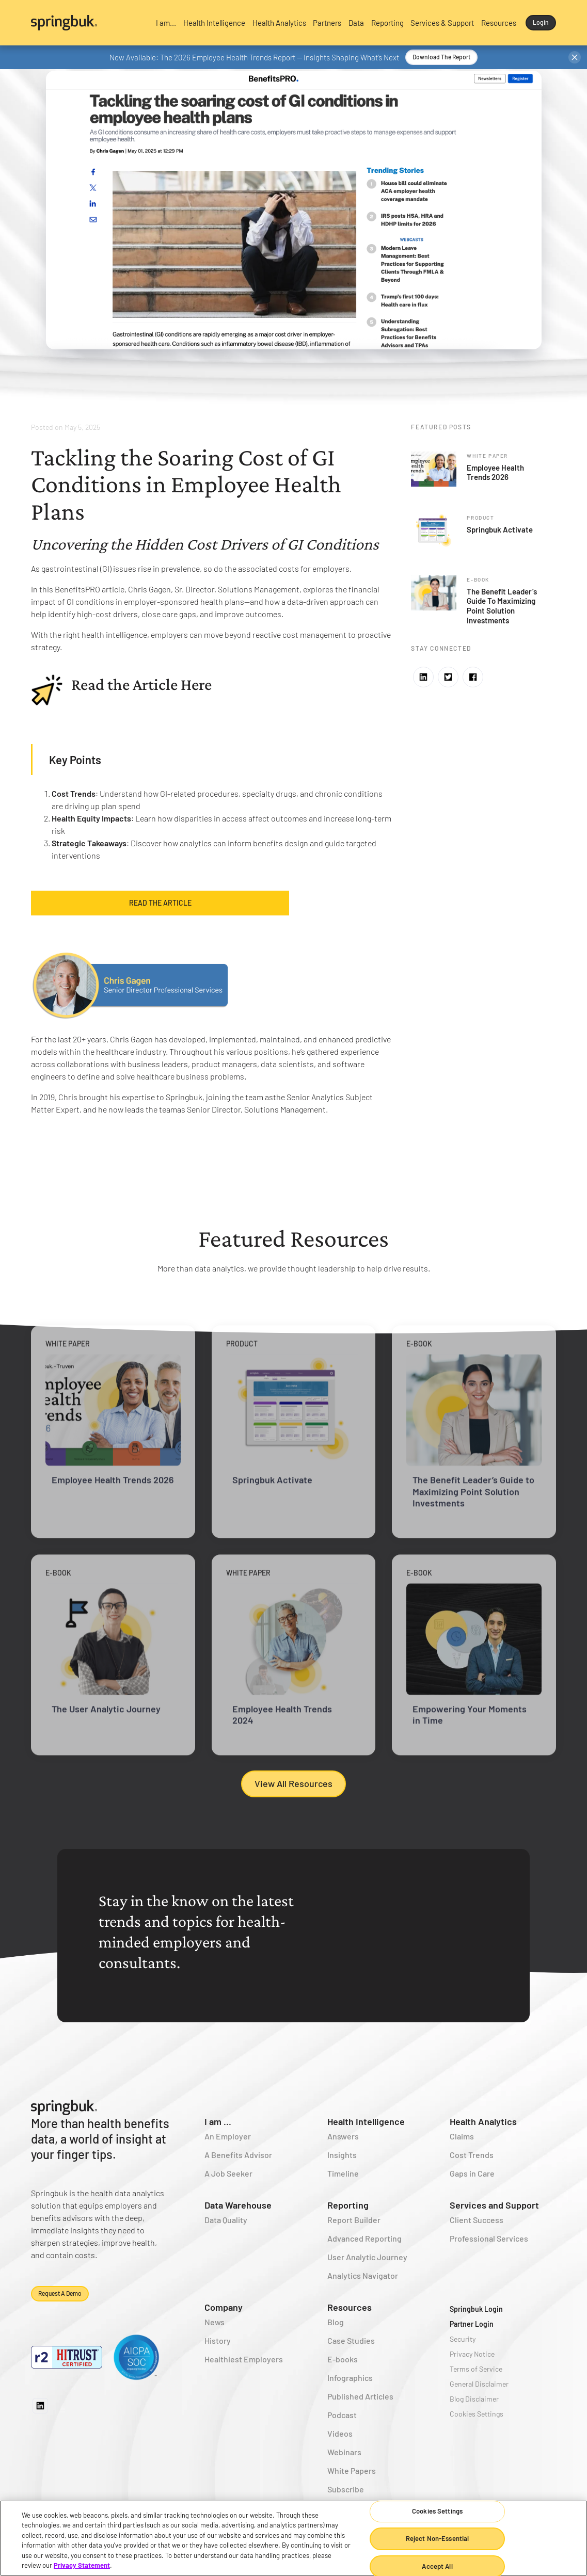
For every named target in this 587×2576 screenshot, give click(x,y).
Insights (342, 2155)
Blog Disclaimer (474, 2398)
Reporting (348, 2205)
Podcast (342, 2415)
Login (541, 22)
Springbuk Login (476, 2309)
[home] (87, 22)
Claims (462, 2136)
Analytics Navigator (362, 2275)
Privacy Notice (472, 2353)
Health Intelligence (366, 2121)
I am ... (217, 2121)
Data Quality (225, 2220)
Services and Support (494, 2205)
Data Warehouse (238, 2205)
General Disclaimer (479, 2383)
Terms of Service (476, 2368)
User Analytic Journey (367, 2257)
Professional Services (489, 2238)
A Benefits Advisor (238, 2155)
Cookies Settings (476, 2413)
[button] (166, 22)
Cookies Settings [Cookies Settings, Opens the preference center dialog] (437, 2511)
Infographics (350, 2377)
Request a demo (60, 2293)
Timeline (343, 2173)
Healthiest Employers (243, 2359)
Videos (340, 2433)
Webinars (344, 2452)
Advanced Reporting (364, 2238)
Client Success (476, 2220)
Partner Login (472, 2324)
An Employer (227, 2136)
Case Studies (351, 2340)
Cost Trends (472, 2155)
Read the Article (160, 902)
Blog (335, 2322)
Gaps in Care (472, 2173)
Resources (349, 2307)
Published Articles (360, 2396)
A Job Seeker (228, 2173)
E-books (342, 2359)
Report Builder (353, 2220)
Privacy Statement (82, 2565)
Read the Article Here (141, 684)
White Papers (351, 2470)
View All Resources (293, 1783)
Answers (343, 2136)
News (214, 2322)
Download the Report (441, 56)
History (217, 2340)
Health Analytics (483, 2121)
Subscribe (345, 2489)
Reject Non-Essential (437, 2538)
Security (462, 2339)
